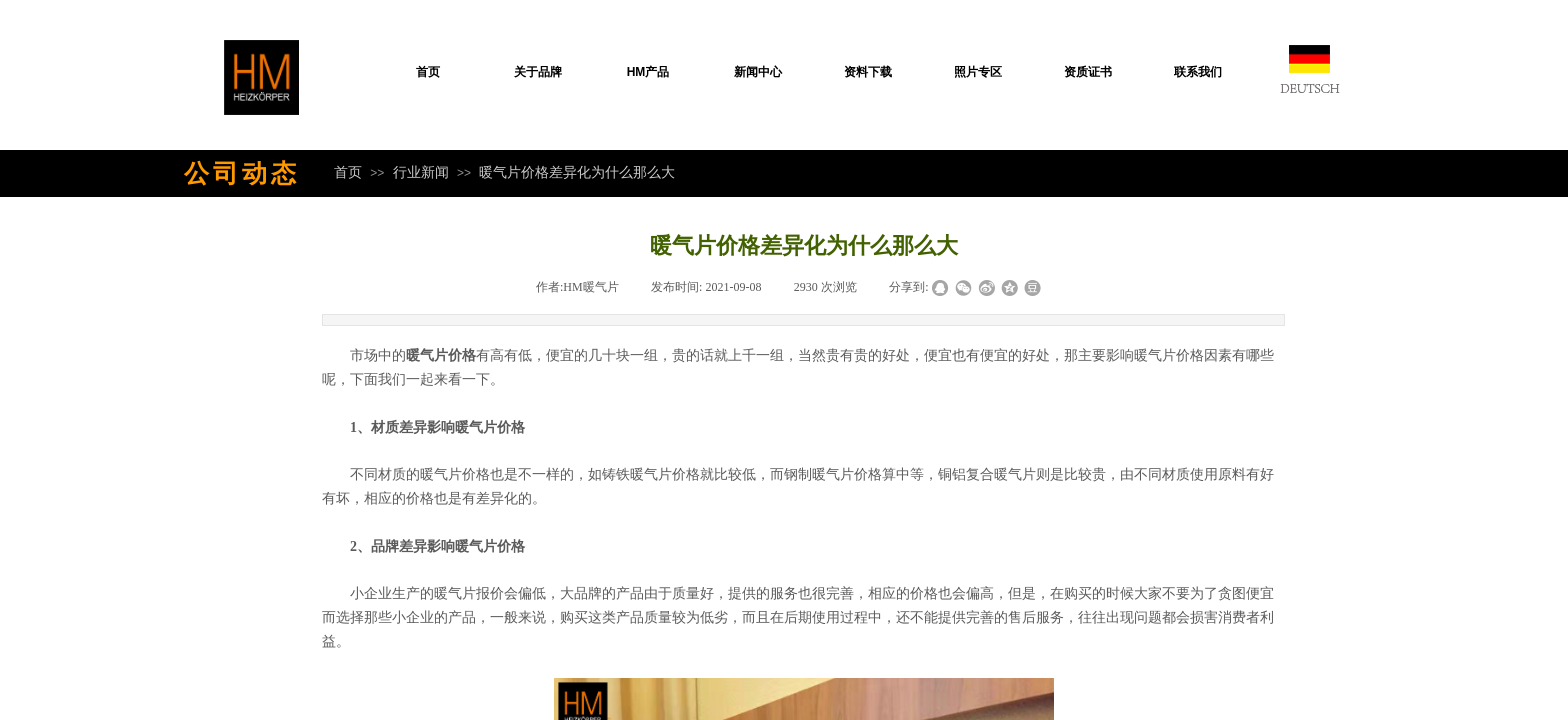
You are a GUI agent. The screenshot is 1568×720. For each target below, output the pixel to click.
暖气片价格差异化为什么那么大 (577, 172)
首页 (428, 72)
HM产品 (648, 72)
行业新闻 (421, 172)
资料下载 (868, 72)
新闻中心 (758, 72)
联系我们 (1198, 72)
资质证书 (1088, 72)
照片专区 (978, 72)
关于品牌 (538, 72)
